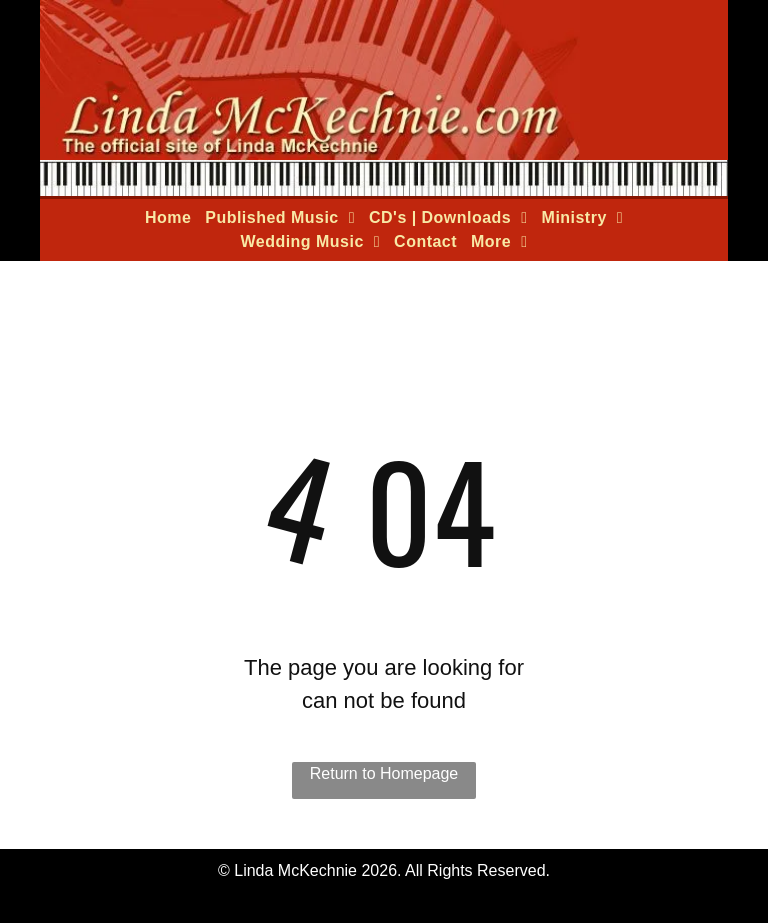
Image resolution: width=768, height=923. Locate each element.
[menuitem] (168, 218)
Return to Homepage (384, 773)
